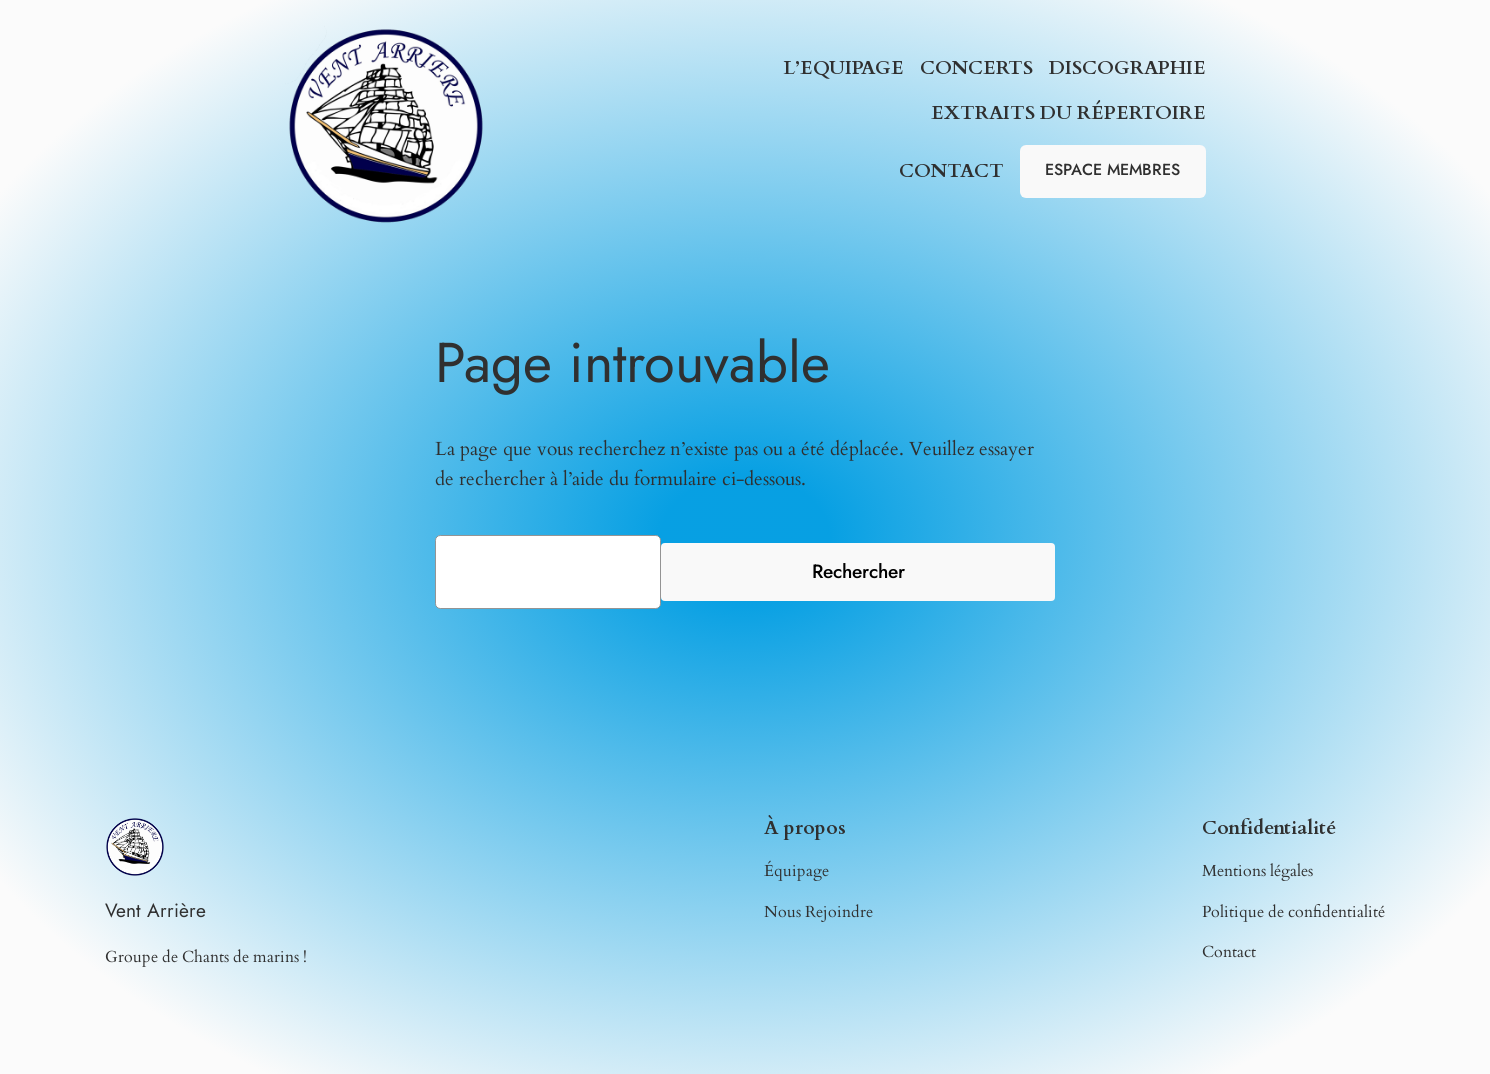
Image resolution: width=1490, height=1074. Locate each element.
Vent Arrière (155, 910)
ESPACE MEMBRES (1112, 169)
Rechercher (858, 571)
